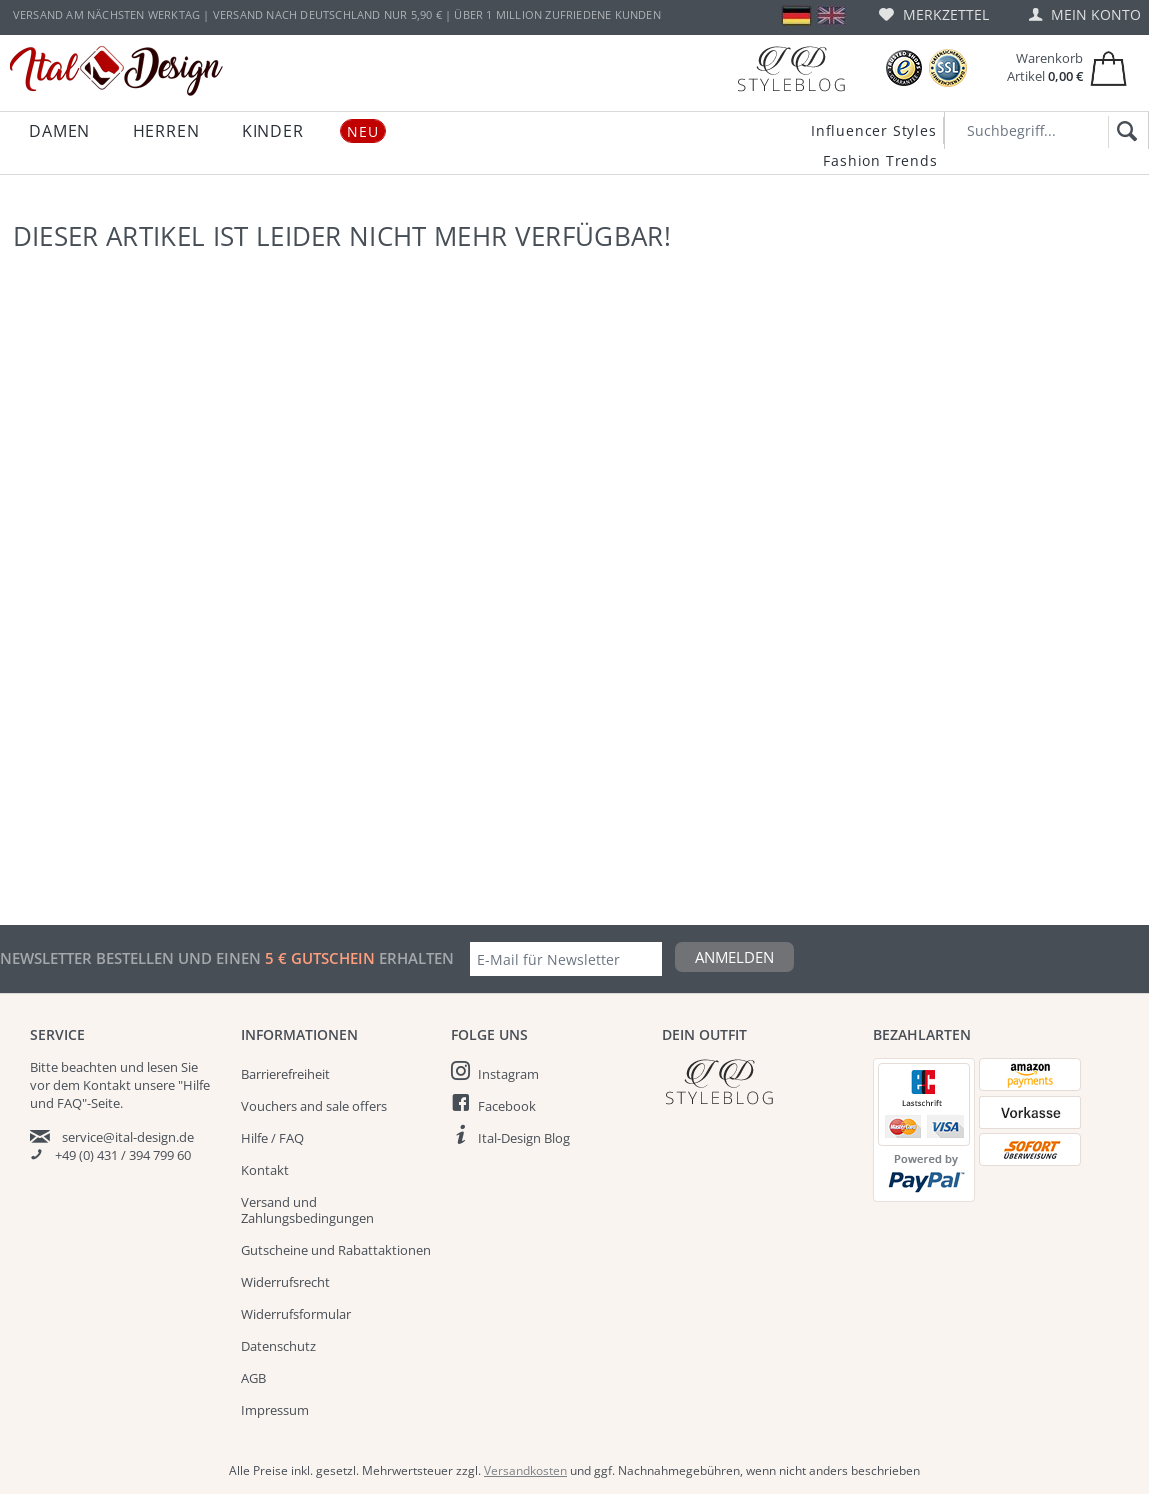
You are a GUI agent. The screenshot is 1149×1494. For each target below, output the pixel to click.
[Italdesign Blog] (757, 1081)
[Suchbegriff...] (1046, 130)
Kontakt (265, 1170)
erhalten (414, 958)
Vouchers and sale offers (314, 1106)
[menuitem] (934, 14)
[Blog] (791, 68)
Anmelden (734, 957)
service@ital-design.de (128, 1137)
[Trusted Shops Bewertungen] (904, 68)
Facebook (507, 1106)
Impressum (275, 1410)
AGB (253, 1378)
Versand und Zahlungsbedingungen (307, 1210)
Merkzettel (934, 14)
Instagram (508, 1074)
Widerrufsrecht (285, 1282)
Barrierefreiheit (285, 1074)
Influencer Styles (874, 130)
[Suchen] (1123, 132)
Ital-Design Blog (524, 1138)
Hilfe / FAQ (272, 1138)
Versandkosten (525, 1470)
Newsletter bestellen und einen (132, 958)
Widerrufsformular (296, 1314)
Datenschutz (278, 1346)
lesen (162, 1067)
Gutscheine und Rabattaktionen (336, 1250)
